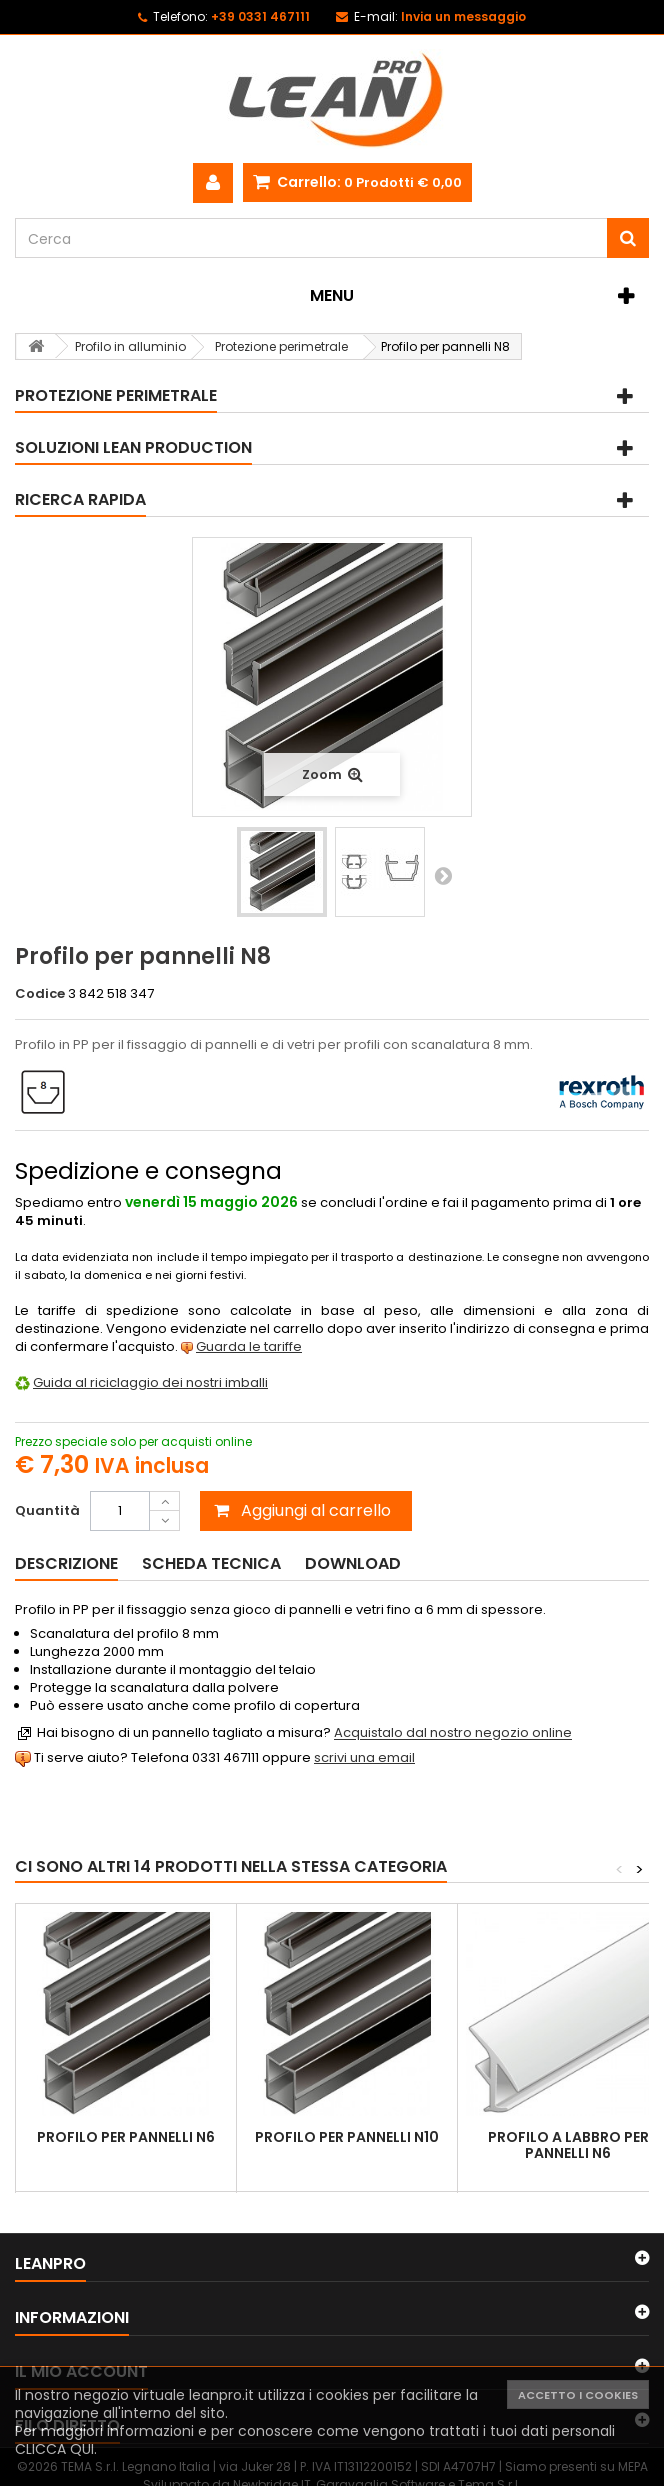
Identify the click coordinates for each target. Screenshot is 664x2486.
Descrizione (66, 1563)
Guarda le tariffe (249, 1346)
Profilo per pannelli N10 (347, 2137)
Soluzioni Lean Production (133, 447)
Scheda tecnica (211, 1563)
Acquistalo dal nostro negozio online (453, 1733)
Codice (40, 994)
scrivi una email (364, 1757)
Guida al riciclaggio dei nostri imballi (150, 1382)
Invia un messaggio (463, 16)
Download (353, 1563)
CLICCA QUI (54, 2449)
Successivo (443, 875)
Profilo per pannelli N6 (126, 2137)
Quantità (47, 1510)
